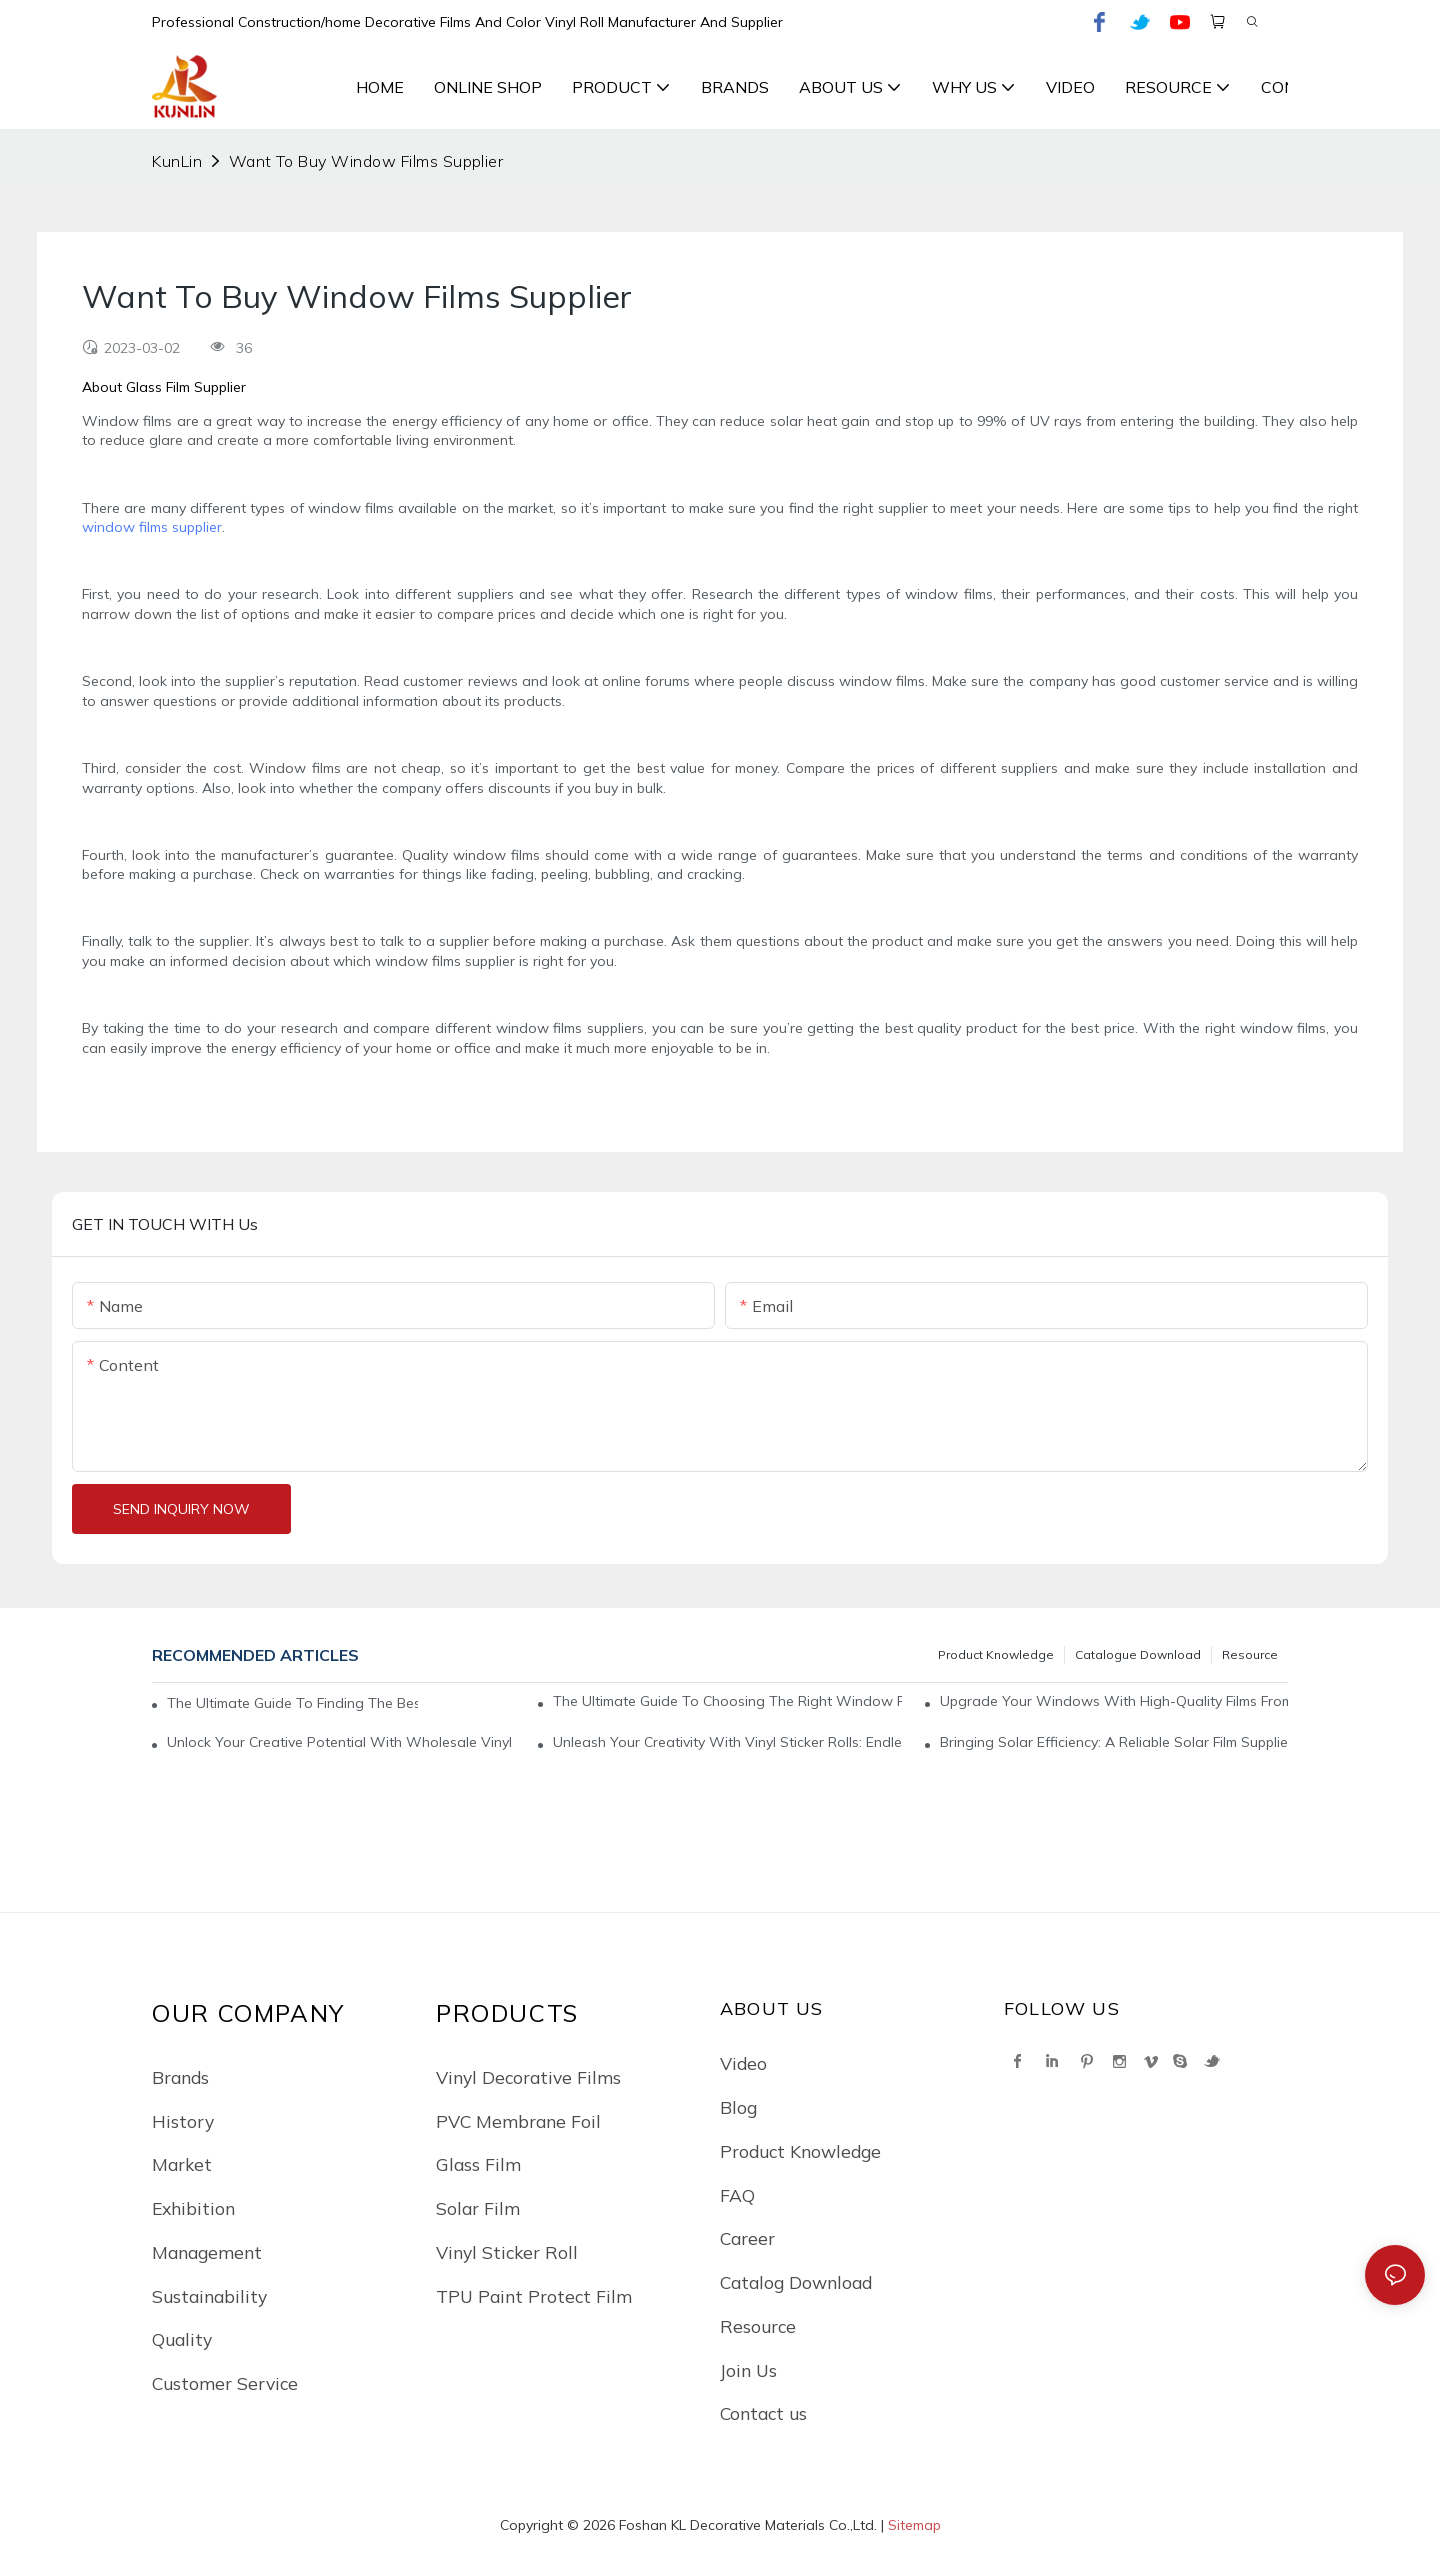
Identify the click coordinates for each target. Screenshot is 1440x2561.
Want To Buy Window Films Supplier (366, 161)
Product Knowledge (996, 1654)
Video (743, 2063)
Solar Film (478, 2208)
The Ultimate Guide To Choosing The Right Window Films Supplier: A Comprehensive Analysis (727, 1701)
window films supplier (152, 527)
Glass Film (478, 2164)
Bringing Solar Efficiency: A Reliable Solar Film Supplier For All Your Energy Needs (1114, 1742)
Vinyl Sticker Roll (507, 2252)
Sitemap (914, 2525)
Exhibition (193, 2208)
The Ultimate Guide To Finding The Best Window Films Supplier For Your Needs (292, 1703)
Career (747, 2238)
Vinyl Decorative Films (528, 2077)
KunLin (177, 161)
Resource (1250, 1654)
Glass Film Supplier (186, 387)
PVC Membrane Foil (518, 2121)
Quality (182, 2339)
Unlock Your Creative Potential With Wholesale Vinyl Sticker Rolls (341, 1742)
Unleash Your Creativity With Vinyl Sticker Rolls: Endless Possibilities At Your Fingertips (727, 1742)
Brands (180, 2077)
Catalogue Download (1138, 1654)
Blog (738, 2107)
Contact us (763, 2413)
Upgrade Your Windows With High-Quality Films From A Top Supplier (1114, 1701)
